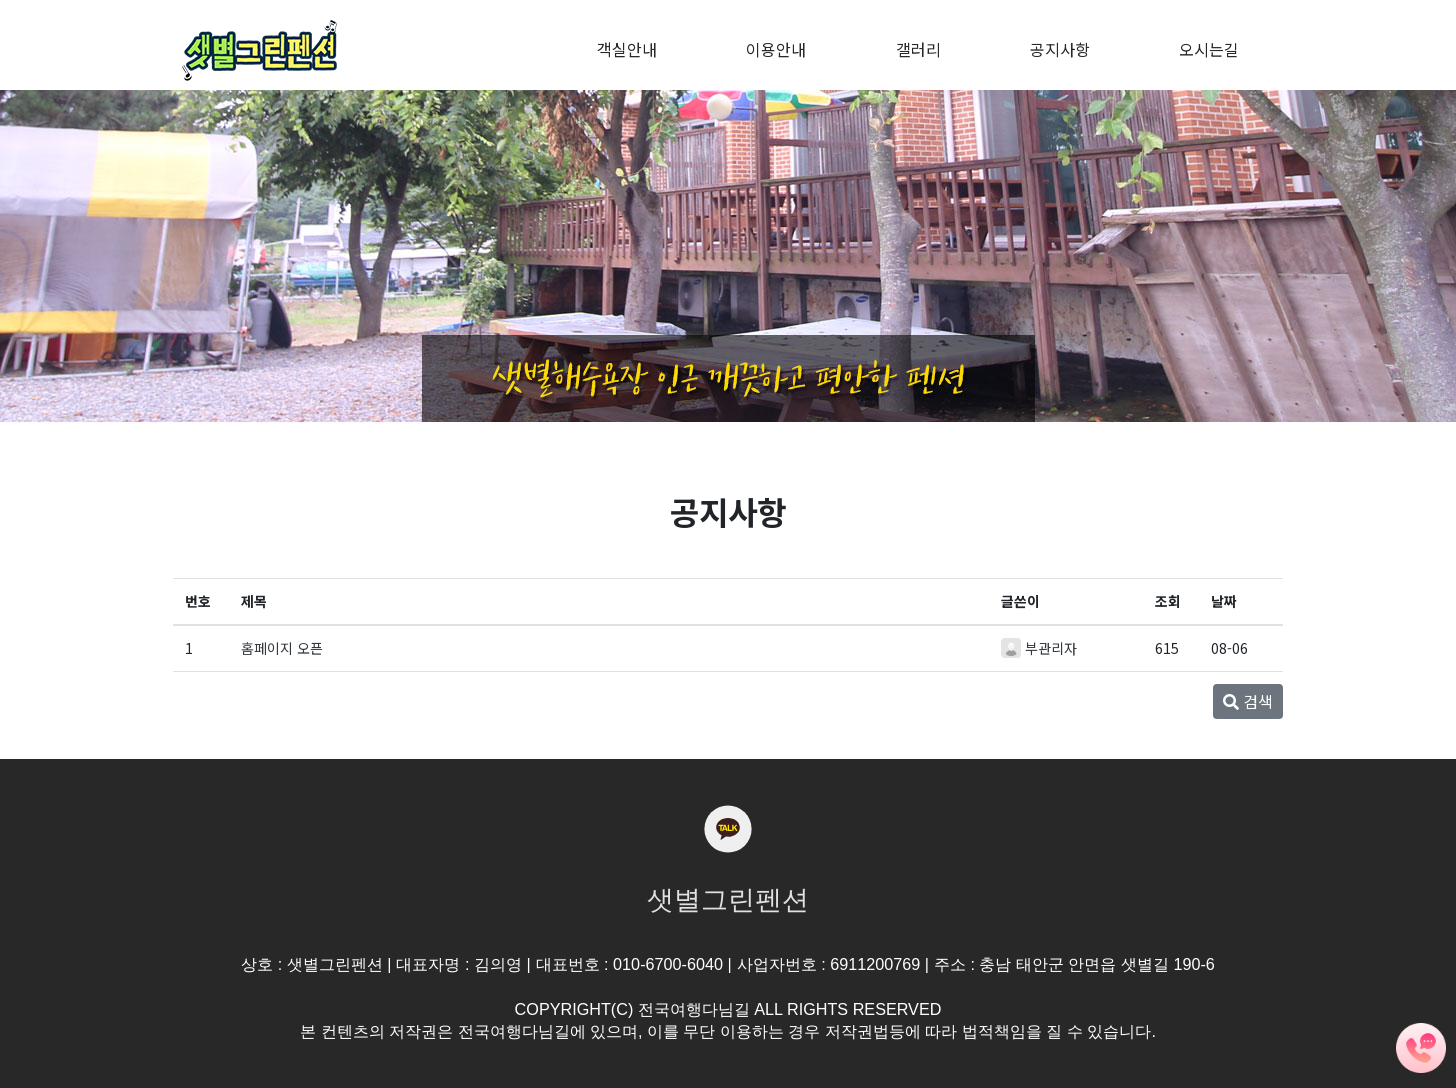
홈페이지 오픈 (282, 648)
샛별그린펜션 (728, 900)
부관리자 (1051, 648)
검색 (1248, 701)
